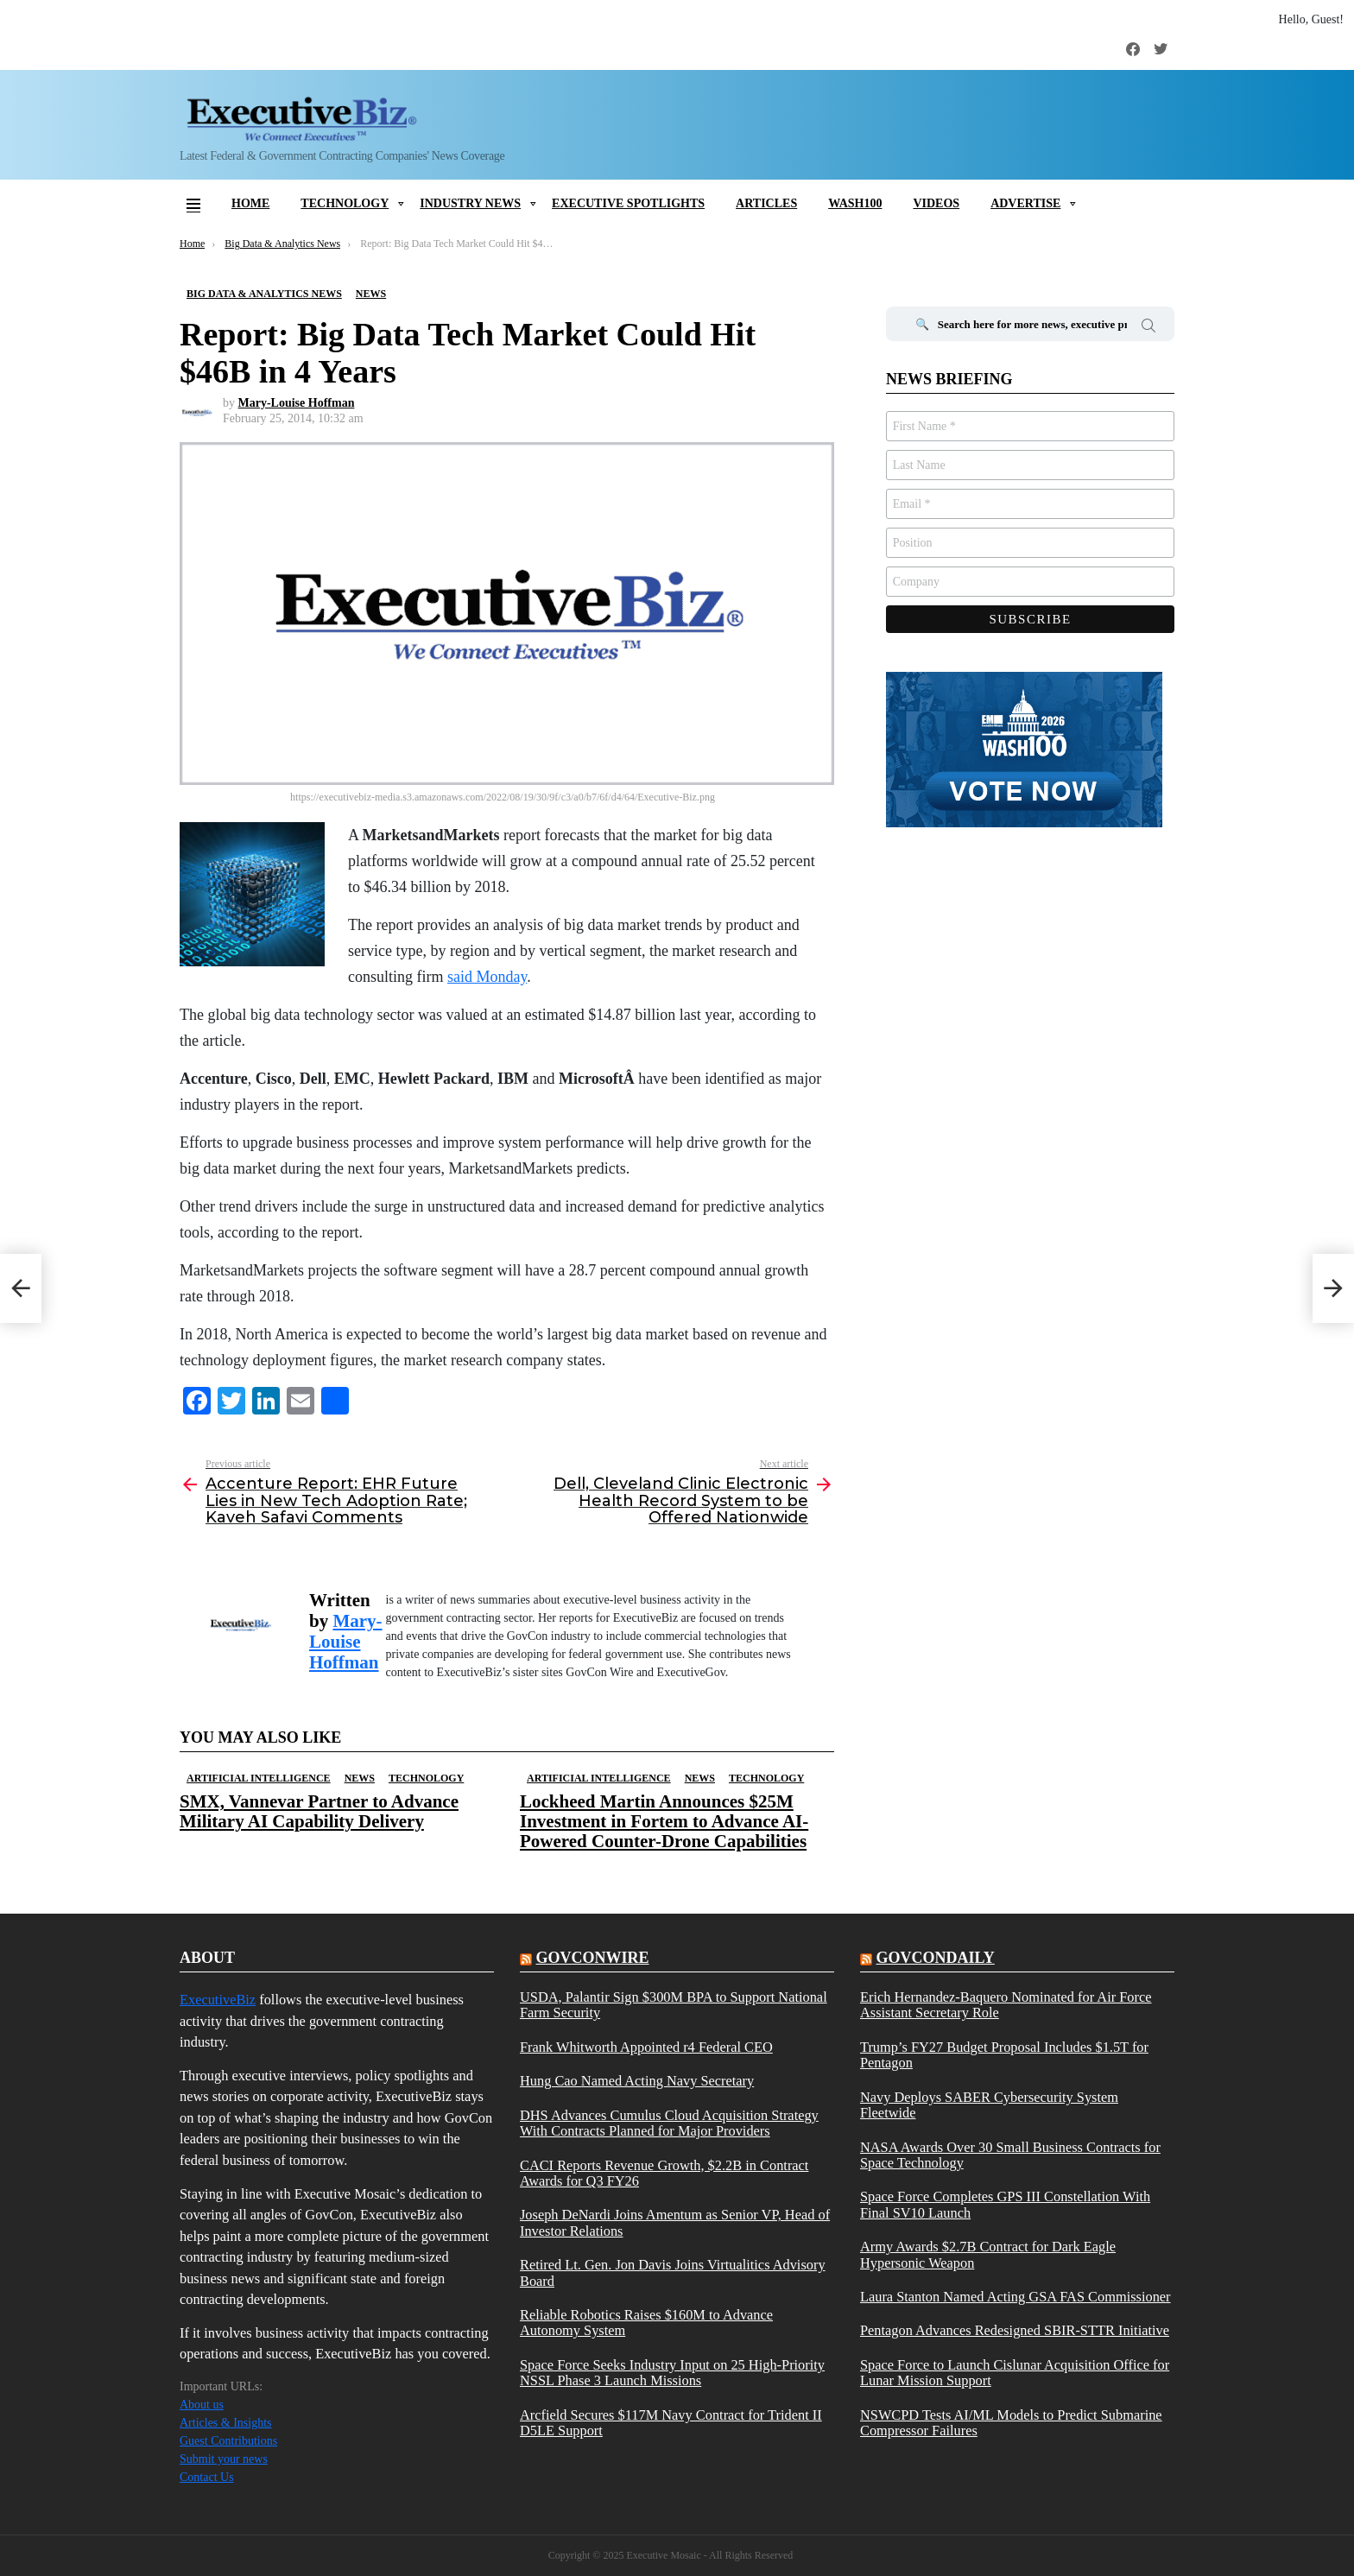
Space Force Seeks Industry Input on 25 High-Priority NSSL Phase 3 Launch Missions (672, 2373)
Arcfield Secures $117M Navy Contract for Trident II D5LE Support (671, 2423)
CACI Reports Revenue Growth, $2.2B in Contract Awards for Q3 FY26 (664, 2173)
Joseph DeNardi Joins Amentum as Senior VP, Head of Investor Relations (675, 2222)
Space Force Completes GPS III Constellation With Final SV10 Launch (1005, 2204)
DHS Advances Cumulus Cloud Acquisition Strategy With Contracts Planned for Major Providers (669, 2123)
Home (250, 203)
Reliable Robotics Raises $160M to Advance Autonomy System (646, 2323)
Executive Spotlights (628, 203)
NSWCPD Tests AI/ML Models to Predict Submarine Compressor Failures (1011, 2423)
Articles (766, 203)
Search (1148, 328)
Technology (345, 203)
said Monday (487, 976)
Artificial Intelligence (259, 1778)
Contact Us (207, 2477)
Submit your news (224, 2459)
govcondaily (935, 1957)
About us (202, 2404)
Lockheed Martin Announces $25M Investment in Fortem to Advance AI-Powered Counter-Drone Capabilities (664, 1821)
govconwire (592, 1957)
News (360, 1778)
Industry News (470, 203)
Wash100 (855, 203)
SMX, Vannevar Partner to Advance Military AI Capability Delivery (319, 1811)
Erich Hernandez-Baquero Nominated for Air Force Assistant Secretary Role (1006, 2005)
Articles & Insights (226, 2422)
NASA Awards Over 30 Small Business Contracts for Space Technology (1010, 2155)
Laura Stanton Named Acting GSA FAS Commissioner (1015, 2297)
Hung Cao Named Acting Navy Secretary (637, 2081)
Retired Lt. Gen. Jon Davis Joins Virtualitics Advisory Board (673, 2272)
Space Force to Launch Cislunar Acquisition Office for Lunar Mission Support (1014, 2373)
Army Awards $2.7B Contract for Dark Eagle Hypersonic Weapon (988, 2254)
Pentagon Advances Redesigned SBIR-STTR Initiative (1014, 2331)
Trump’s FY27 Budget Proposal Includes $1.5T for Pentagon (1004, 2055)
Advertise (1025, 203)
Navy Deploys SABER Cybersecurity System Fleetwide (989, 2105)
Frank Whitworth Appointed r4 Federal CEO (646, 2047)
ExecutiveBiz (218, 1999)
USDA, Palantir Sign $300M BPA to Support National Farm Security (673, 2005)
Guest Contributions (228, 2440)
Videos (936, 203)
